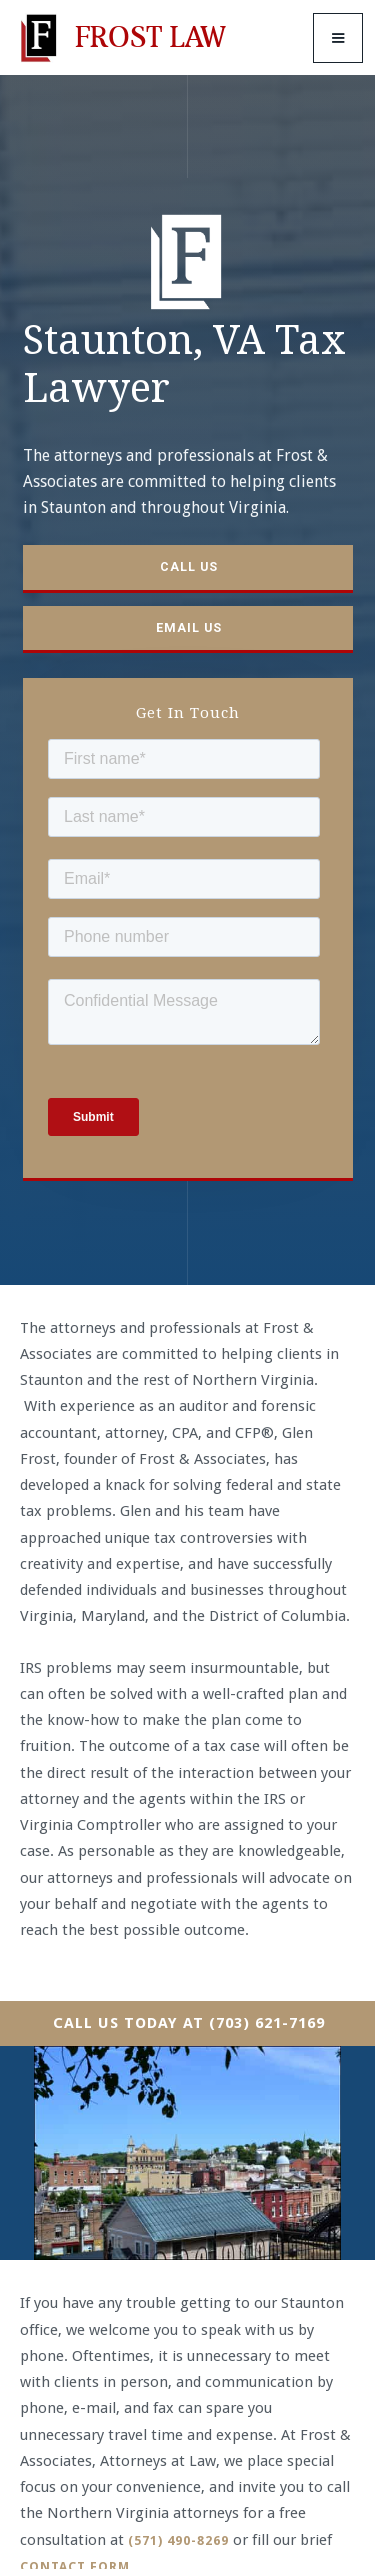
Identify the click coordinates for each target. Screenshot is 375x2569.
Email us (189, 627)
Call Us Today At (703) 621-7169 (189, 2023)
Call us (189, 566)
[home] (119, 38)
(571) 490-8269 (178, 2540)
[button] (338, 38)
